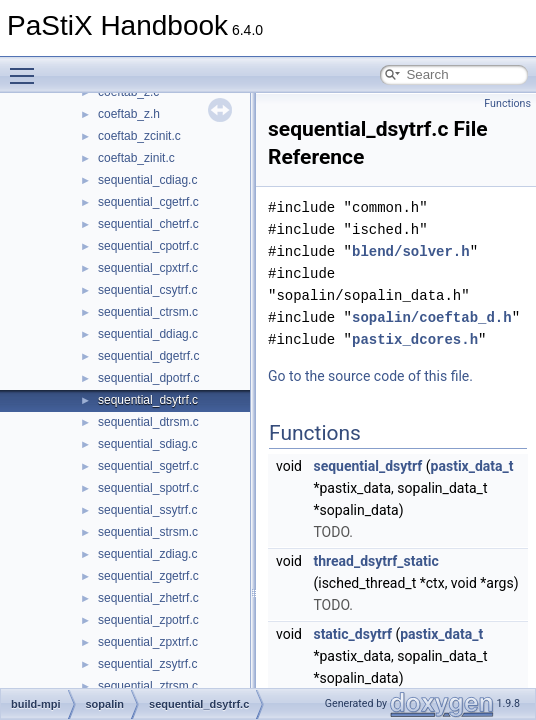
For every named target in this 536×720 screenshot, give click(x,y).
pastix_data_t (472, 466)
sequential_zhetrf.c (148, 598)
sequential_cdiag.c (147, 180)
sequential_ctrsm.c (148, 312)
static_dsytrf (352, 634)
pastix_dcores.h (415, 339)
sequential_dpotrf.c (148, 378)
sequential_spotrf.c (148, 488)
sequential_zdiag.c (147, 554)
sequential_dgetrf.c (148, 356)
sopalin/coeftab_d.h (432, 317)
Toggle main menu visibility (27, 67)
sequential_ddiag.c (148, 334)
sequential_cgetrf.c (148, 202)
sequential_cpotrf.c (148, 246)
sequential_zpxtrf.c (148, 642)
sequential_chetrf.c (148, 224)
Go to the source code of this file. (370, 376)
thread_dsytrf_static (375, 561)
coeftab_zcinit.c (139, 136)
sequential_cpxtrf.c (148, 268)
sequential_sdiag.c (147, 444)
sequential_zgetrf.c (148, 576)
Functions (507, 103)
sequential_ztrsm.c (148, 686)
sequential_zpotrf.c (148, 620)
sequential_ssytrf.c (147, 510)
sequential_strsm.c (148, 532)
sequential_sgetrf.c (148, 466)
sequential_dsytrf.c (148, 400)
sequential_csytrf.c (147, 290)
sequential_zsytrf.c (147, 664)
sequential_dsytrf (367, 466)
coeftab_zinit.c (136, 158)
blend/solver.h (411, 251)
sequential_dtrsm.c (148, 422)
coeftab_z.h (129, 114)
